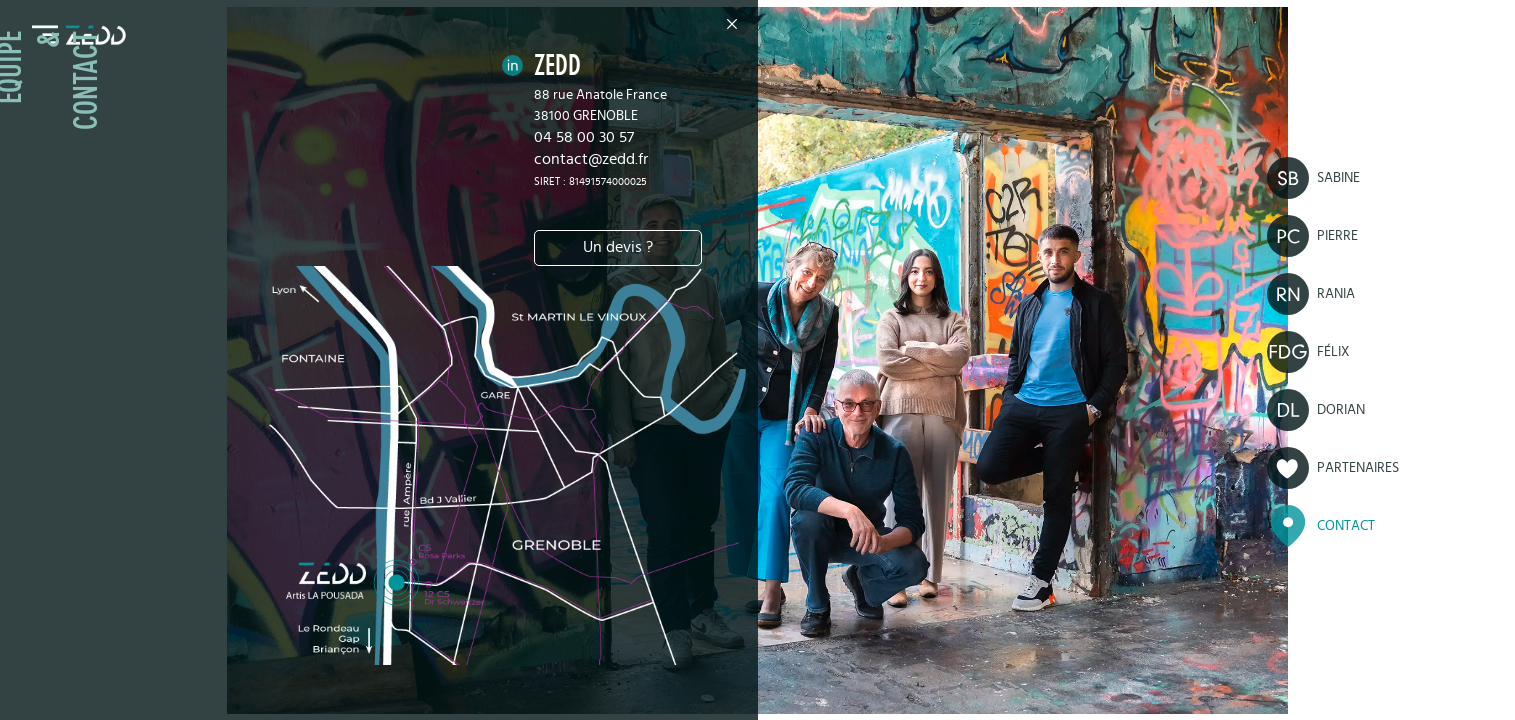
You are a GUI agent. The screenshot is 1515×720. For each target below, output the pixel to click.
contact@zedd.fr (591, 159)
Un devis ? (618, 247)
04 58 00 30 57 (584, 137)
